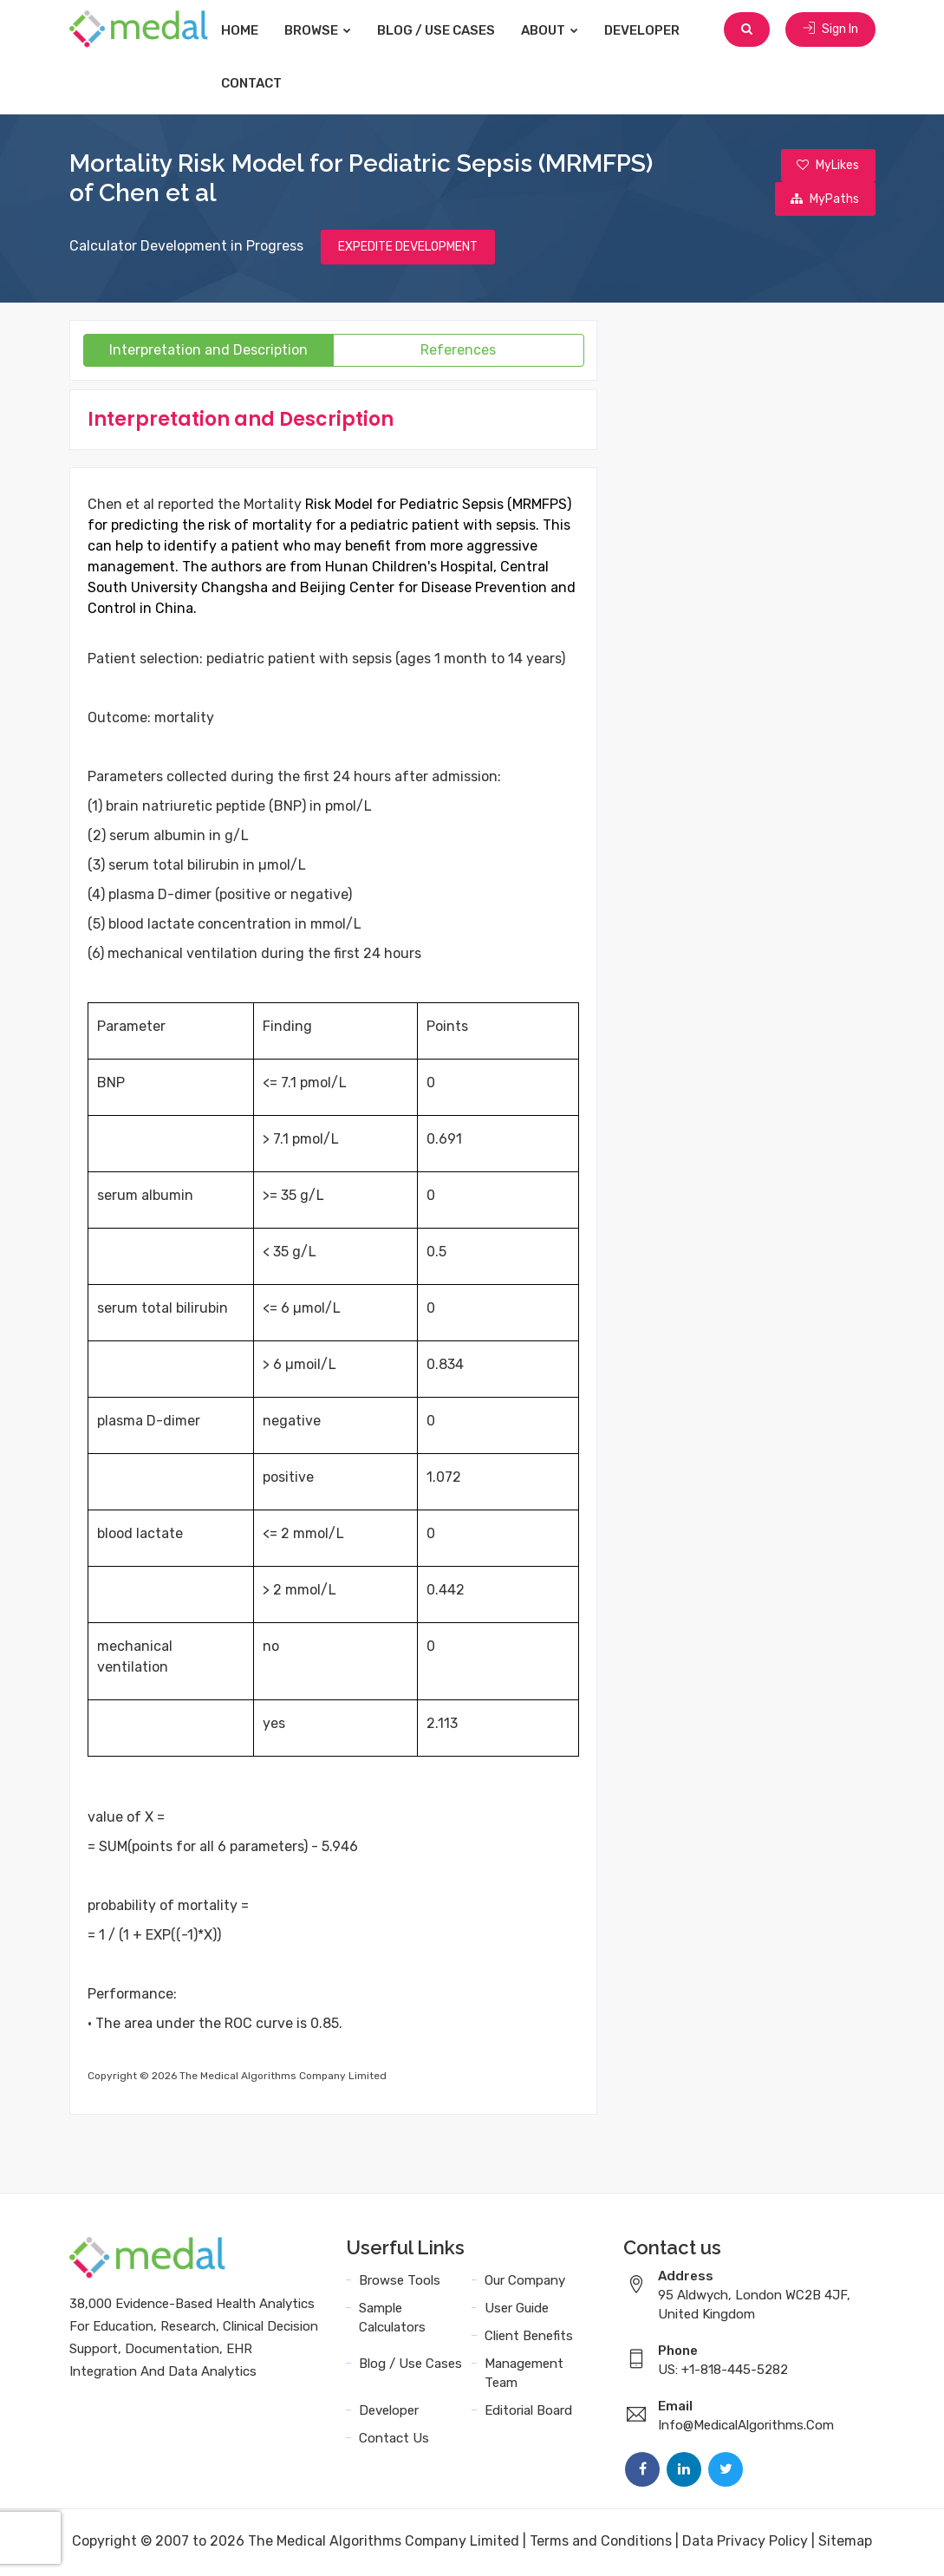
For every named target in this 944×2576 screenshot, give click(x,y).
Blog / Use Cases (453, 30)
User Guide (517, 2310)
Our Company (525, 2283)
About (567, 30)
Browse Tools (399, 2283)
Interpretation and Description (208, 352)
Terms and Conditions (601, 2543)
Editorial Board (528, 2413)
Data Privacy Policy (745, 2543)
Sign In (830, 30)
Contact (268, 83)
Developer (659, 30)
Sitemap (845, 2543)
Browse (335, 30)
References (458, 352)
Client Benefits (529, 2338)
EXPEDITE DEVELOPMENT (408, 249)
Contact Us (394, 2441)
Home (257, 30)
